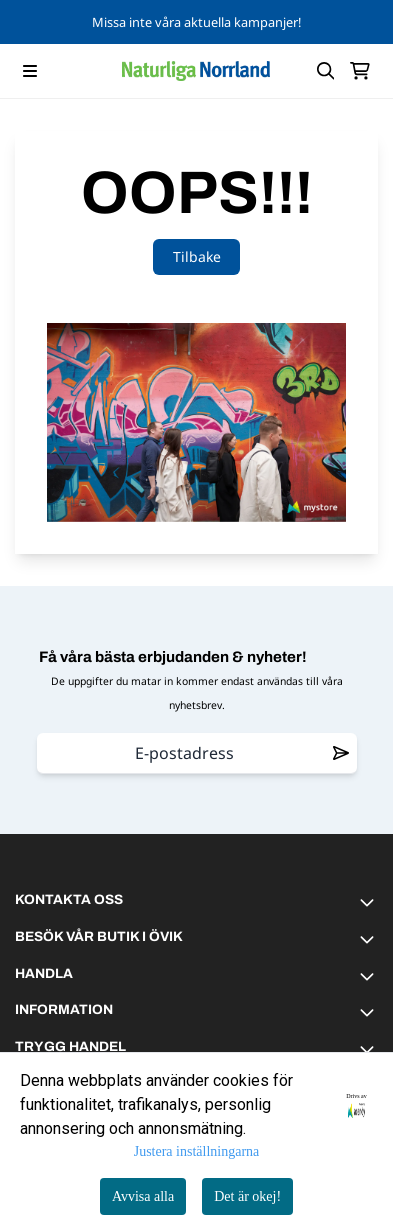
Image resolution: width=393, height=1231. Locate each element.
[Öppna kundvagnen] (360, 71)
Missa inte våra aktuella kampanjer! (196, 22)
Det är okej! (247, 1196)
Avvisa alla (143, 1196)
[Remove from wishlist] (341, 753)
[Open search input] (326, 71)
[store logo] (196, 71)
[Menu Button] (30, 71)
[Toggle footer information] (370, 902)
